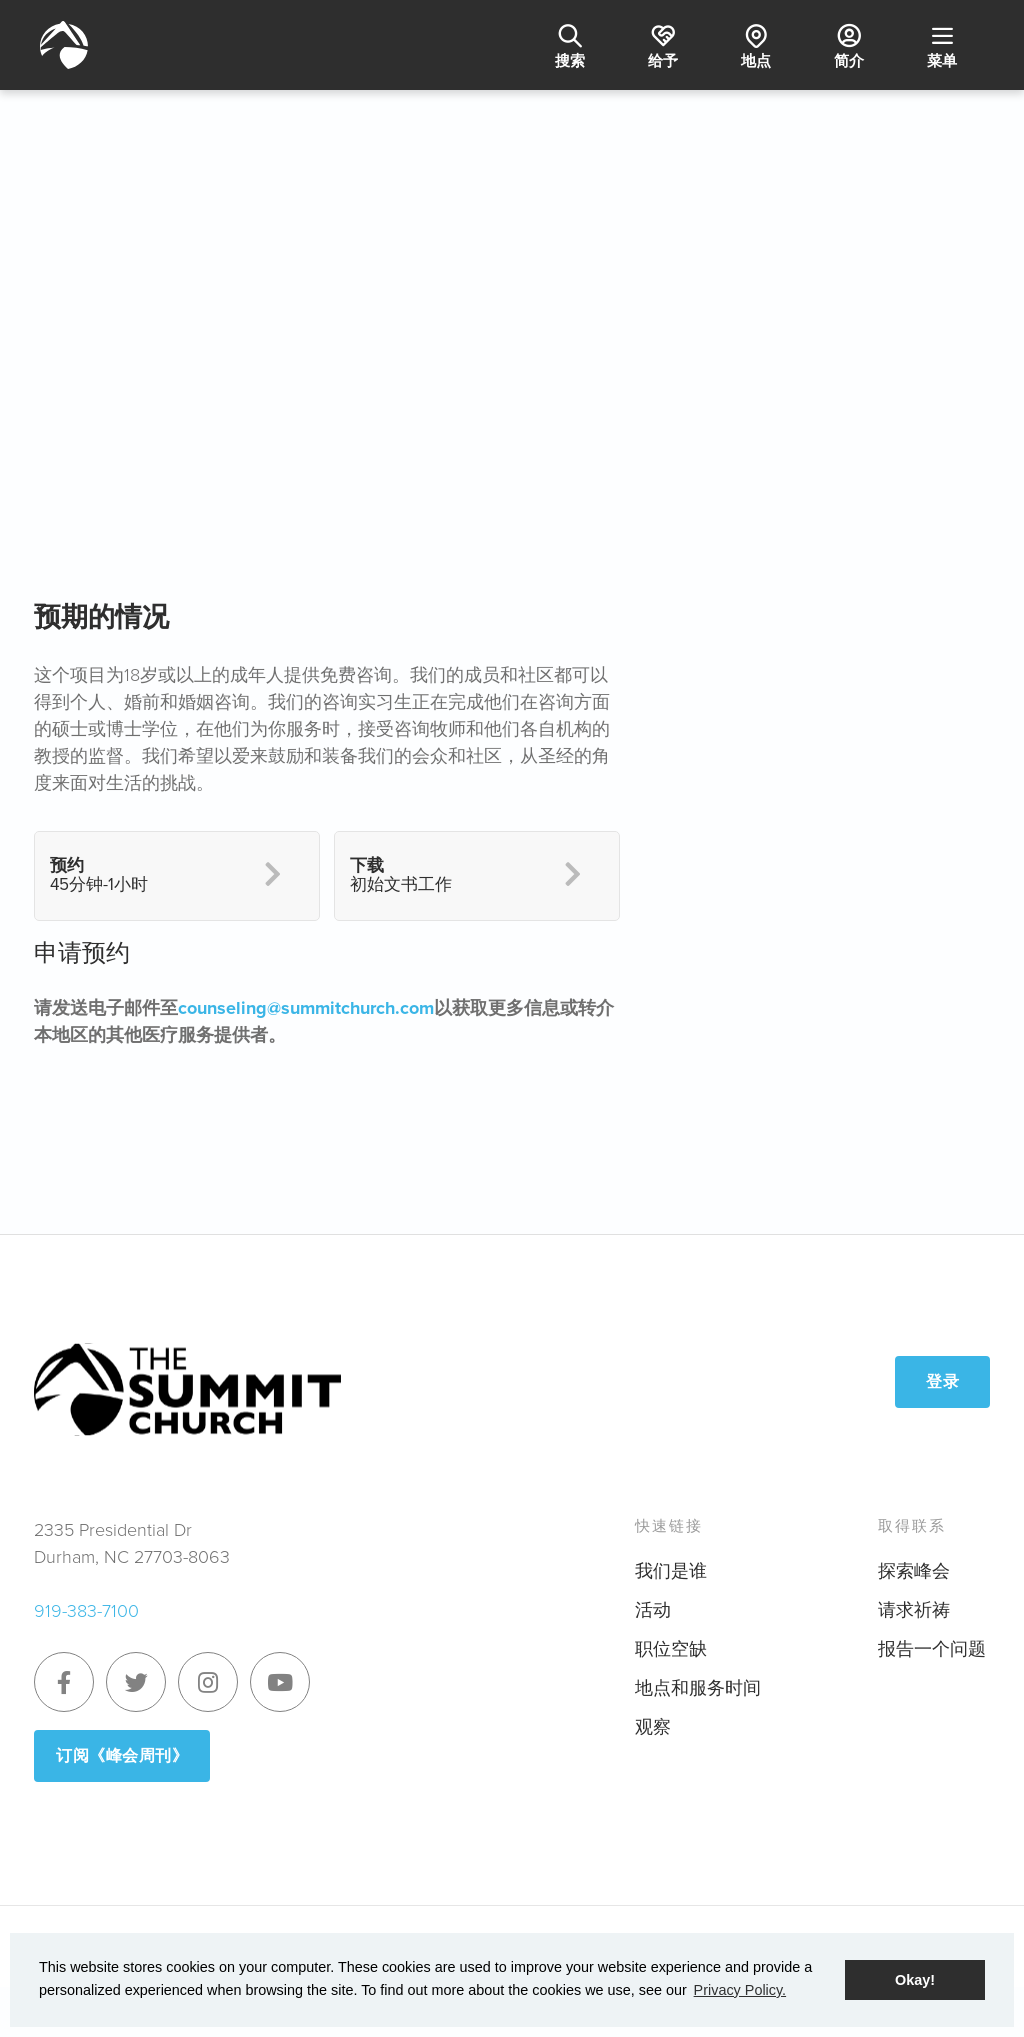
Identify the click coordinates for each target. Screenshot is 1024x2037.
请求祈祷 (914, 1610)
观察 (653, 1727)
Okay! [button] (915, 1980)
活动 (653, 1610)
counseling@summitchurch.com (306, 1008)
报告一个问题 (932, 1649)
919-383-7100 (86, 1611)
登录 (942, 1381)
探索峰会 (914, 1571)
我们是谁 (671, 1571)
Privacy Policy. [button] (740, 1990)
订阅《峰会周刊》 (122, 1755)
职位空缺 (671, 1649)
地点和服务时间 (698, 1688)
